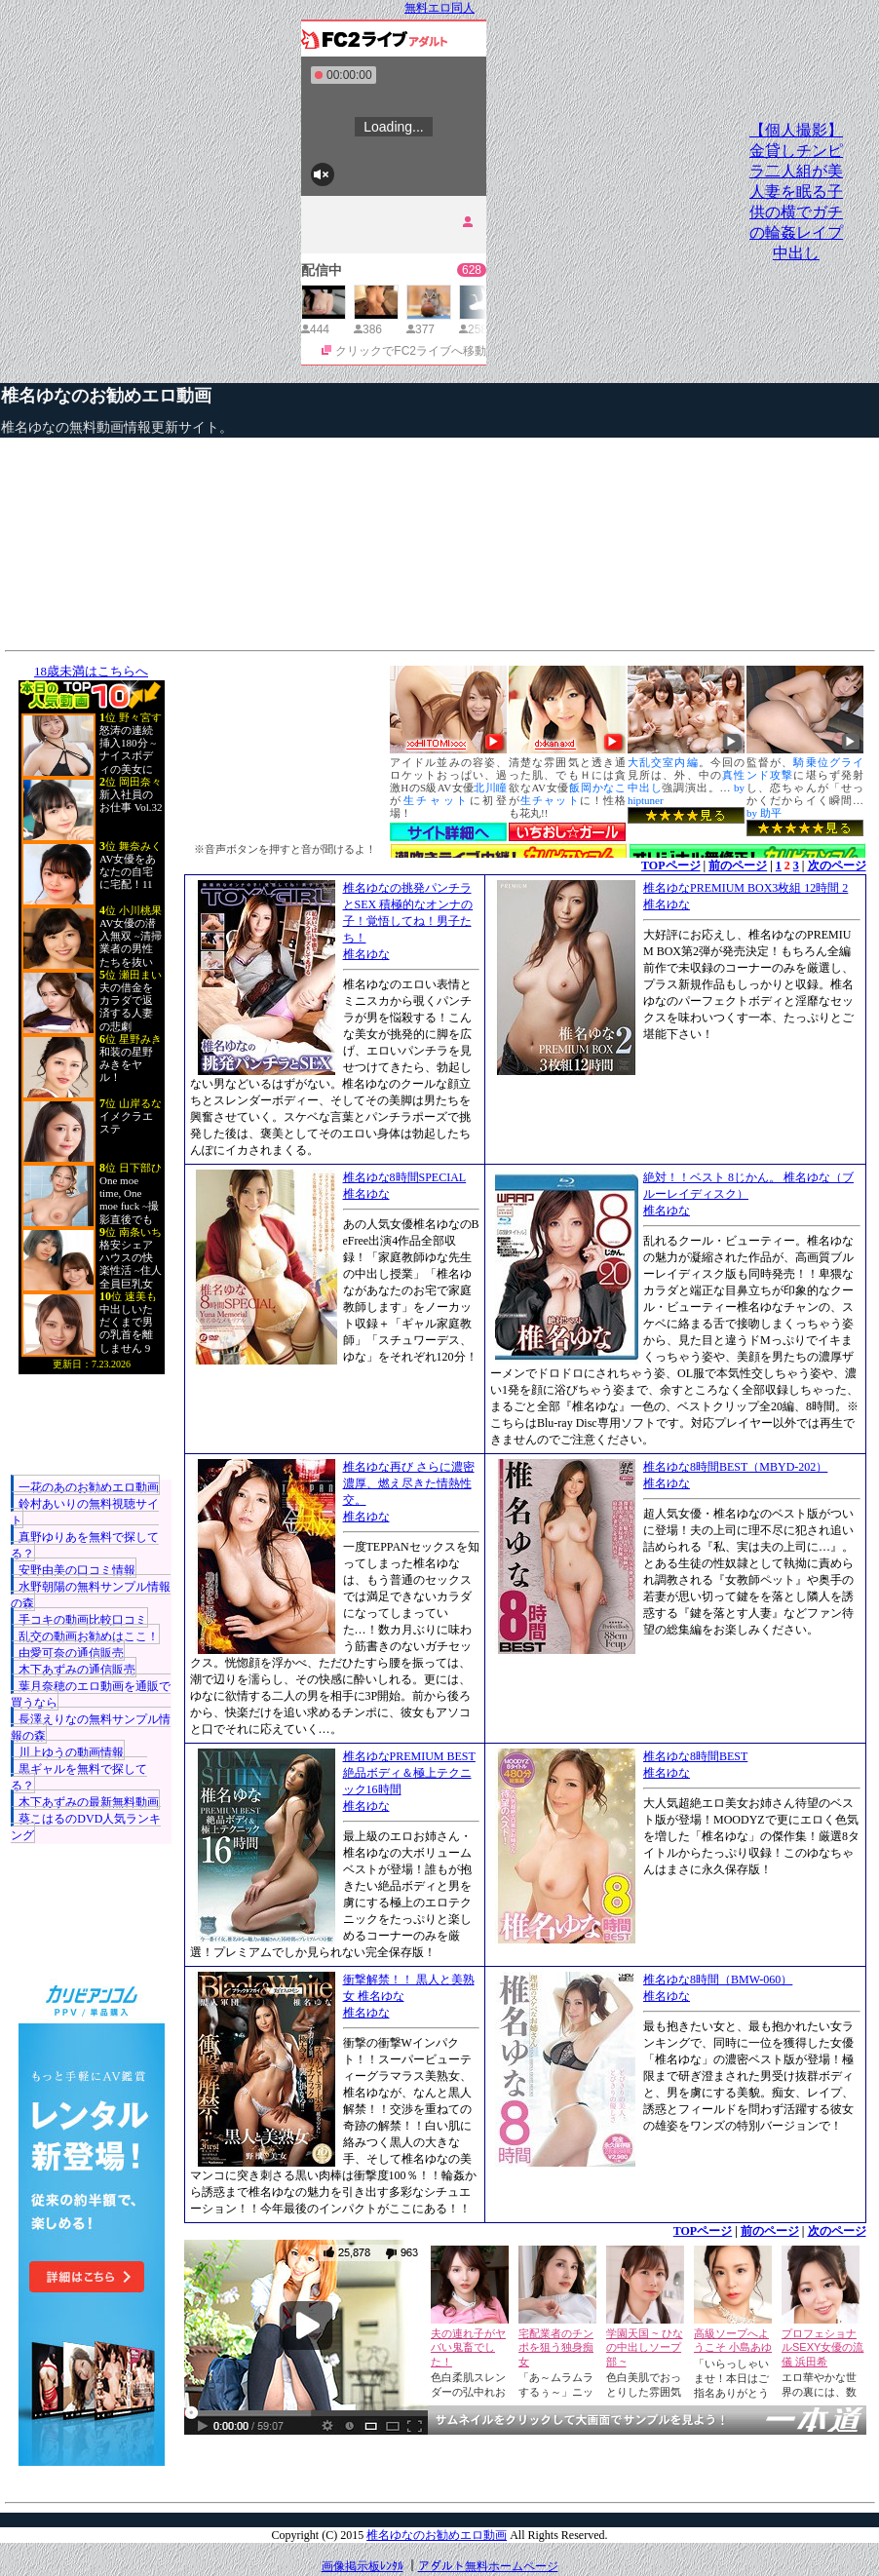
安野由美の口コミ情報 (77, 1570)
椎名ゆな (366, 954)
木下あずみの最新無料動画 (89, 1802)
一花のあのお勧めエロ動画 (89, 1487)
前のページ (737, 865)
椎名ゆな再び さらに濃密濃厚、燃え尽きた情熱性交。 (409, 1483)
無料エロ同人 (439, 8)
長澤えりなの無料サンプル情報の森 (91, 1727)
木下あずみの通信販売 (77, 1669)
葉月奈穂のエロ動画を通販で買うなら (91, 1694)
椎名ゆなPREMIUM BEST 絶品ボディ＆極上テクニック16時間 (409, 1772)
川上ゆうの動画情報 (71, 1752)
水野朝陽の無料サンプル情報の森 (91, 1595)
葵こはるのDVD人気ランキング (86, 1827)
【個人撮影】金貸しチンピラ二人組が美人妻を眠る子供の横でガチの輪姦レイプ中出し (796, 191)
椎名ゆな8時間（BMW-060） (717, 1979)
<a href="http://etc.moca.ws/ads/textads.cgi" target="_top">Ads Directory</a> (525, 2464)
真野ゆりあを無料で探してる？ (85, 1545)
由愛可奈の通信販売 (71, 1653)
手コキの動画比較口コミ (83, 1620)
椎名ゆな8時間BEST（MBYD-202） (735, 1467)
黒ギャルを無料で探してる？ (79, 1777)
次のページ (837, 865)
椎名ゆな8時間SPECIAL (405, 1177)
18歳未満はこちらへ (91, 671)
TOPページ (670, 865)
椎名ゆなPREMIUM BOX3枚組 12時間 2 (745, 888)
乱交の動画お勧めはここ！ (89, 1636)
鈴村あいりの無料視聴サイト (85, 1512)
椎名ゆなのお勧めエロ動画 (106, 395)
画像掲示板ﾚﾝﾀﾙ (362, 2566)
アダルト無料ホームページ (488, 2566)
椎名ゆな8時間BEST (695, 1756)
